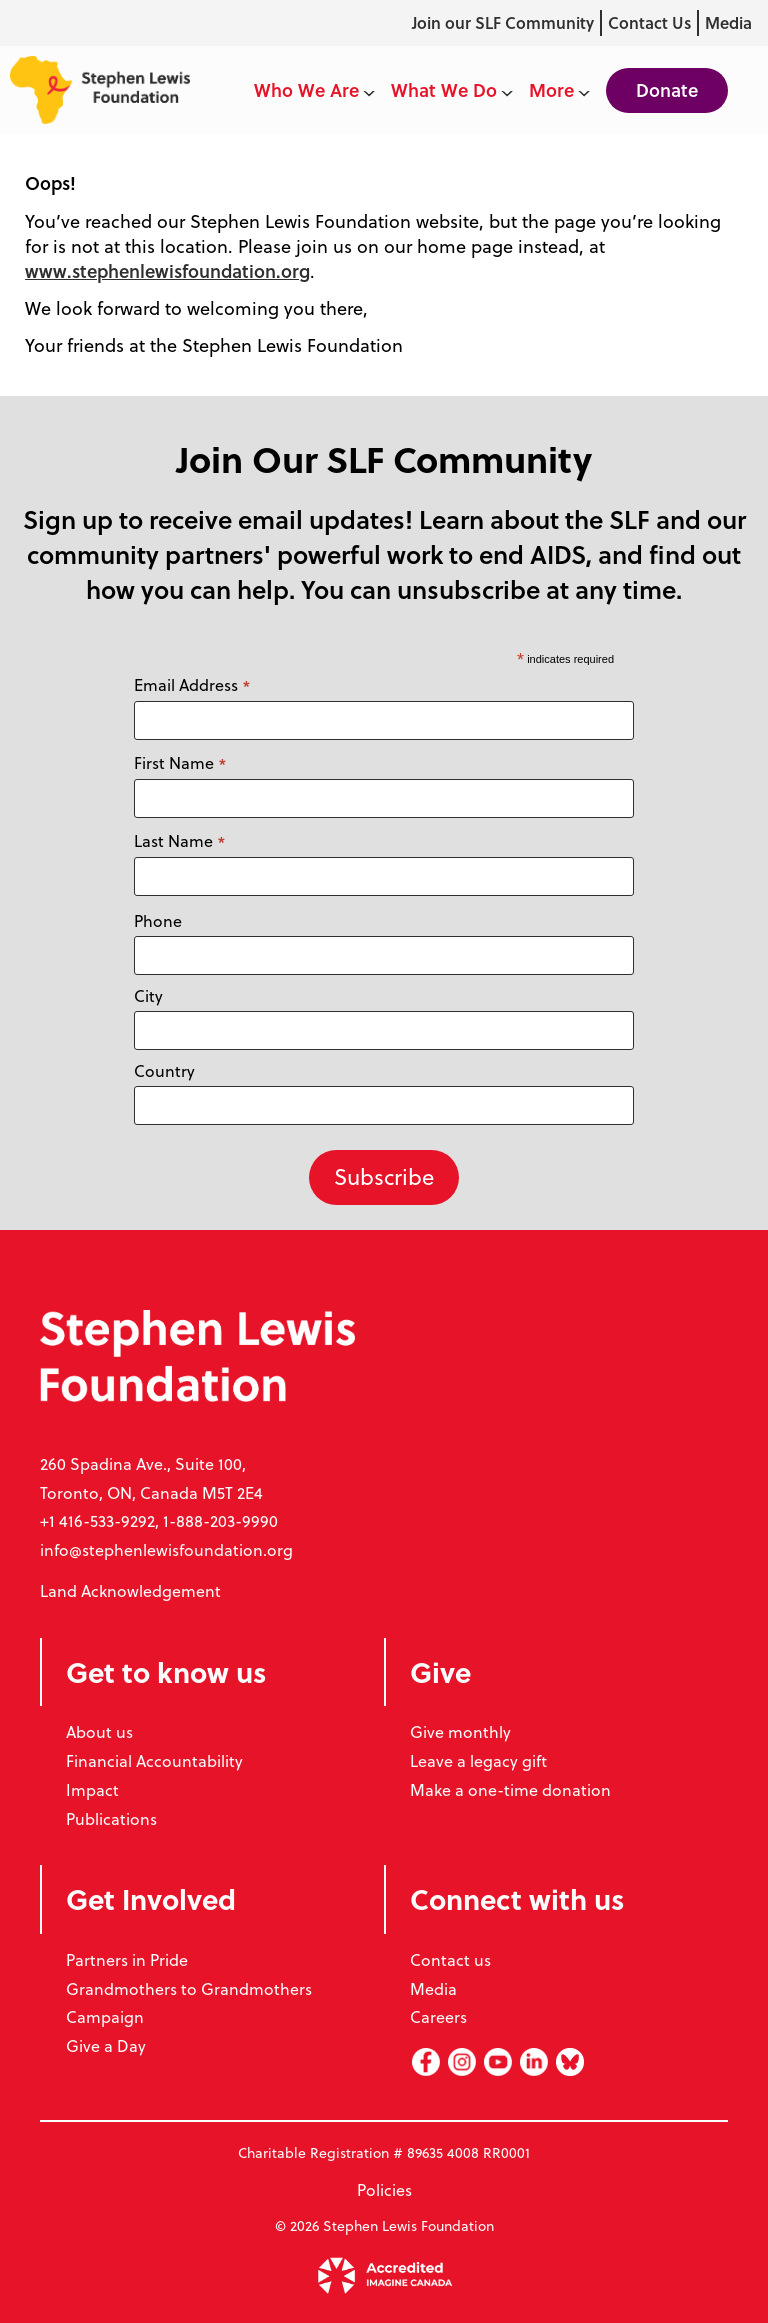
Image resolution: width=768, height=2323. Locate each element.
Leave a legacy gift (478, 1761)
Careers (438, 2017)
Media (728, 22)
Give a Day (106, 2046)
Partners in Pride (127, 1960)
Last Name (180, 841)
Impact (92, 1790)
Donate (667, 90)
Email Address (192, 685)
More (559, 90)
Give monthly (460, 1732)
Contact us (450, 1960)
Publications (111, 1819)
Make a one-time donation (510, 1790)
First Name (180, 763)
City (148, 996)
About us (99, 1732)
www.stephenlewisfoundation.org (167, 271)
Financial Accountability (154, 1761)
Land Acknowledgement (130, 1591)
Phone (158, 921)
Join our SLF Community (503, 22)
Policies (384, 2190)
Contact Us (649, 22)
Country (164, 1071)
